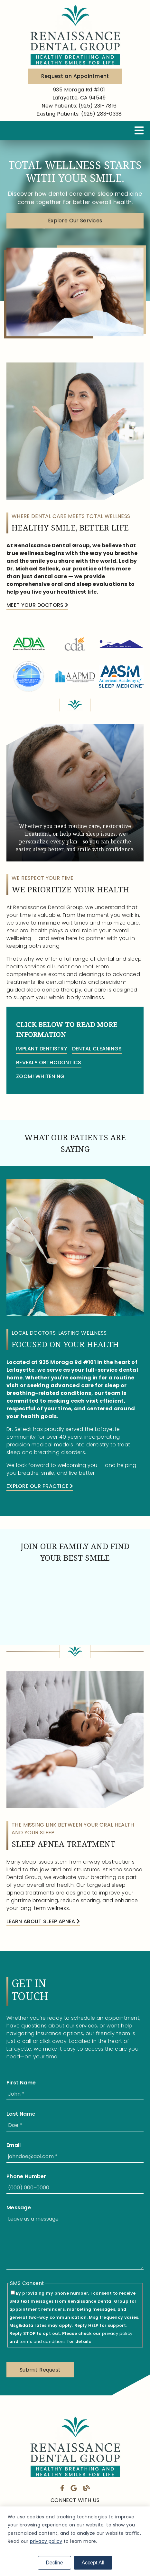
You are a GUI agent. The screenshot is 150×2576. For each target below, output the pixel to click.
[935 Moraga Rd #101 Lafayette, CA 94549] (79, 94)
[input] (75, 2094)
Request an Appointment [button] (75, 76)
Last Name (20, 2114)
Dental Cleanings (97, 1048)
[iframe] (75, 1604)
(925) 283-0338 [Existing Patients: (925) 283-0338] (79, 114)
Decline (54, 2562)
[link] (75, 34)
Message (18, 2207)
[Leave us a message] (75, 2241)
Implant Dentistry (41, 1048)
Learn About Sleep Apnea (43, 1921)
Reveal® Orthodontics (48, 1062)
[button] (75, 227)
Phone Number (26, 2176)
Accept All (93, 2562)
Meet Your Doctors (37, 605)
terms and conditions (43, 2341)
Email (13, 2145)
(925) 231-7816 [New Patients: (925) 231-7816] (79, 105)
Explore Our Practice (39, 1486)
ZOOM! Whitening (40, 1076)
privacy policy (117, 2333)
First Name (21, 2082)
